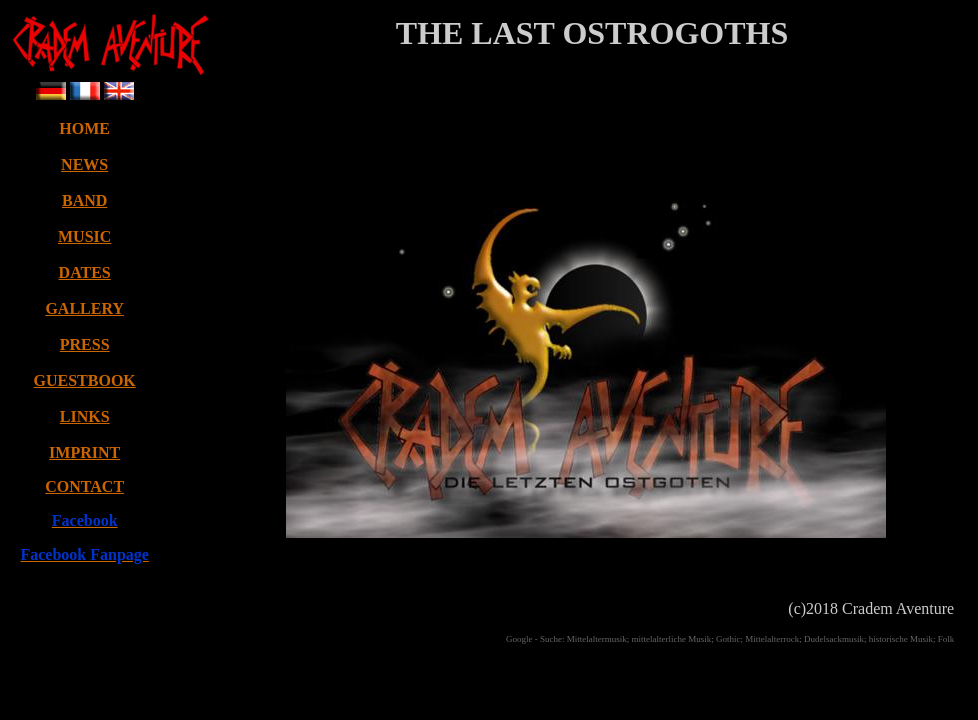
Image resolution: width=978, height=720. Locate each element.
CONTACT (84, 486)
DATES (85, 272)
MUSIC (84, 236)
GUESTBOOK (85, 380)
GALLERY (84, 308)
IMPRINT (84, 452)
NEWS (84, 164)
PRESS (85, 344)
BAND (84, 200)
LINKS (85, 416)
